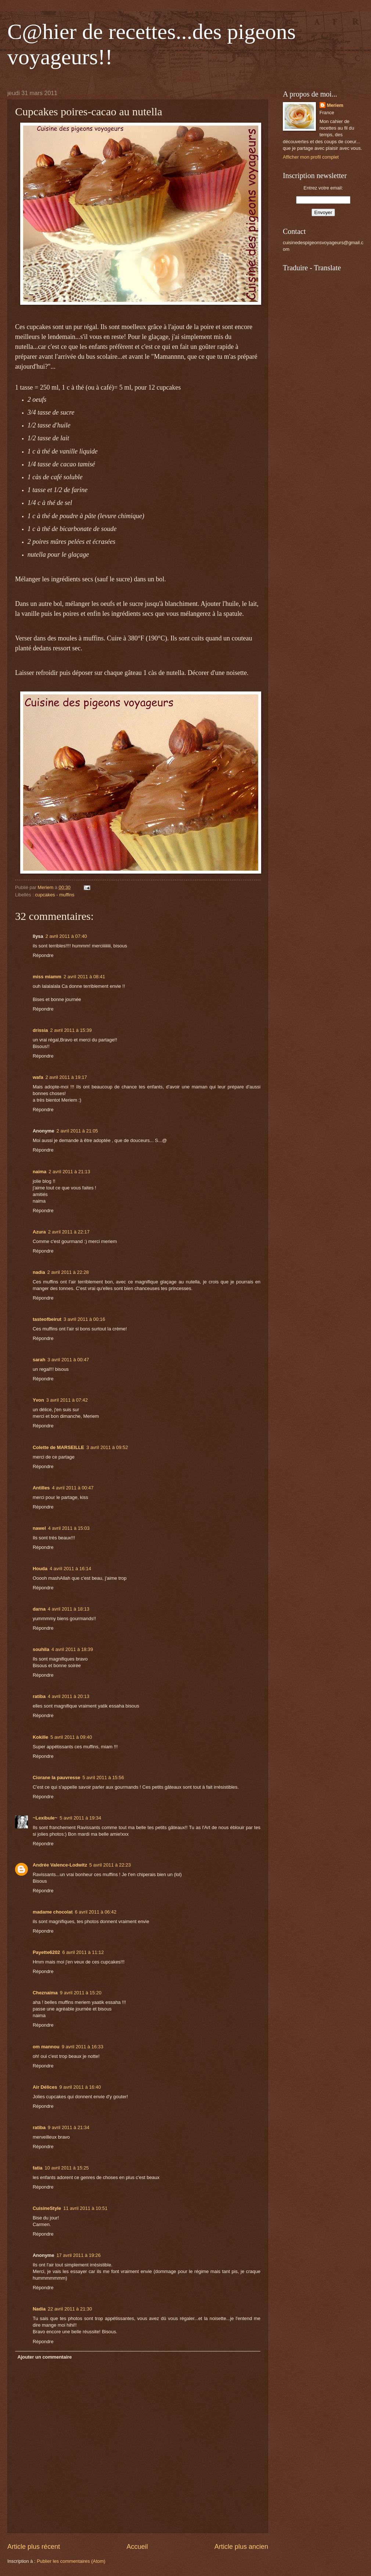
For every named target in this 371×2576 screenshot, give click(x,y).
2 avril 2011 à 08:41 (84, 976)
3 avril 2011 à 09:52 (107, 1447)
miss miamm (47, 976)
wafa (38, 1077)
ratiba (39, 1696)
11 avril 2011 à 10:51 (85, 2208)
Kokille (40, 1737)
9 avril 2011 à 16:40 (80, 2087)
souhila (41, 1649)
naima (39, 1171)
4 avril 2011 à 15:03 (69, 1528)
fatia (37, 2168)
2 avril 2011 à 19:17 (66, 1077)
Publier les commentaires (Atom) (71, 2561)
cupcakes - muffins (54, 894)
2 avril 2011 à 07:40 (66, 936)
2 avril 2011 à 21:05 (77, 1131)
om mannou (46, 2046)
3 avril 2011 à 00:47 (68, 1359)
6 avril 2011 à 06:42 (95, 1912)
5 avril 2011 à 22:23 (110, 1865)
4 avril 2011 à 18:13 (68, 1609)
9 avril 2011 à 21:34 (68, 2127)
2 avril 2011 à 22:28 (68, 1272)
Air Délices (45, 2087)
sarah (39, 1359)
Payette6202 (46, 1952)
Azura (39, 1232)
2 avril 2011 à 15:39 (71, 1030)
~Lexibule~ (45, 1818)
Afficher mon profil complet (311, 157)
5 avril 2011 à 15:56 (103, 1777)
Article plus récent (33, 2546)
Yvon (38, 1400)
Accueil (137, 2546)
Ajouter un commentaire (44, 2357)
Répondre (43, 955)
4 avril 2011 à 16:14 (70, 1568)
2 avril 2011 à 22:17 (69, 1232)
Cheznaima (45, 1992)
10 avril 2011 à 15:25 (66, 2168)
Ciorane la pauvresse (56, 1777)
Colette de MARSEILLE (58, 1447)
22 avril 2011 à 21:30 (70, 2309)
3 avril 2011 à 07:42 (67, 1400)
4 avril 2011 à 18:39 (72, 1649)
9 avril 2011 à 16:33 (82, 2046)
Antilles (41, 1488)
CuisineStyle (47, 2208)
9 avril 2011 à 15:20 (80, 1992)
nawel (39, 1528)
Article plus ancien (241, 2546)
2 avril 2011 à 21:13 (69, 1171)
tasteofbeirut (47, 1319)
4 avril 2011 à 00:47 (73, 1488)
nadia (39, 1272)
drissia (40, 1030)
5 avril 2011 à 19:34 (80, 1818)
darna (39, 1609)
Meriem (335, 105)
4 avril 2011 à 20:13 (68, 1696)
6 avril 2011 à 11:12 (83, 1952)
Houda (40, 1568)
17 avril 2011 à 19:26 (79, 2255)
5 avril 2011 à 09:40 (71, 1737)
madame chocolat (53, 1912)
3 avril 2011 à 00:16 (84, 1319)
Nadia (39, 2309)
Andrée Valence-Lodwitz (60, 1865)
